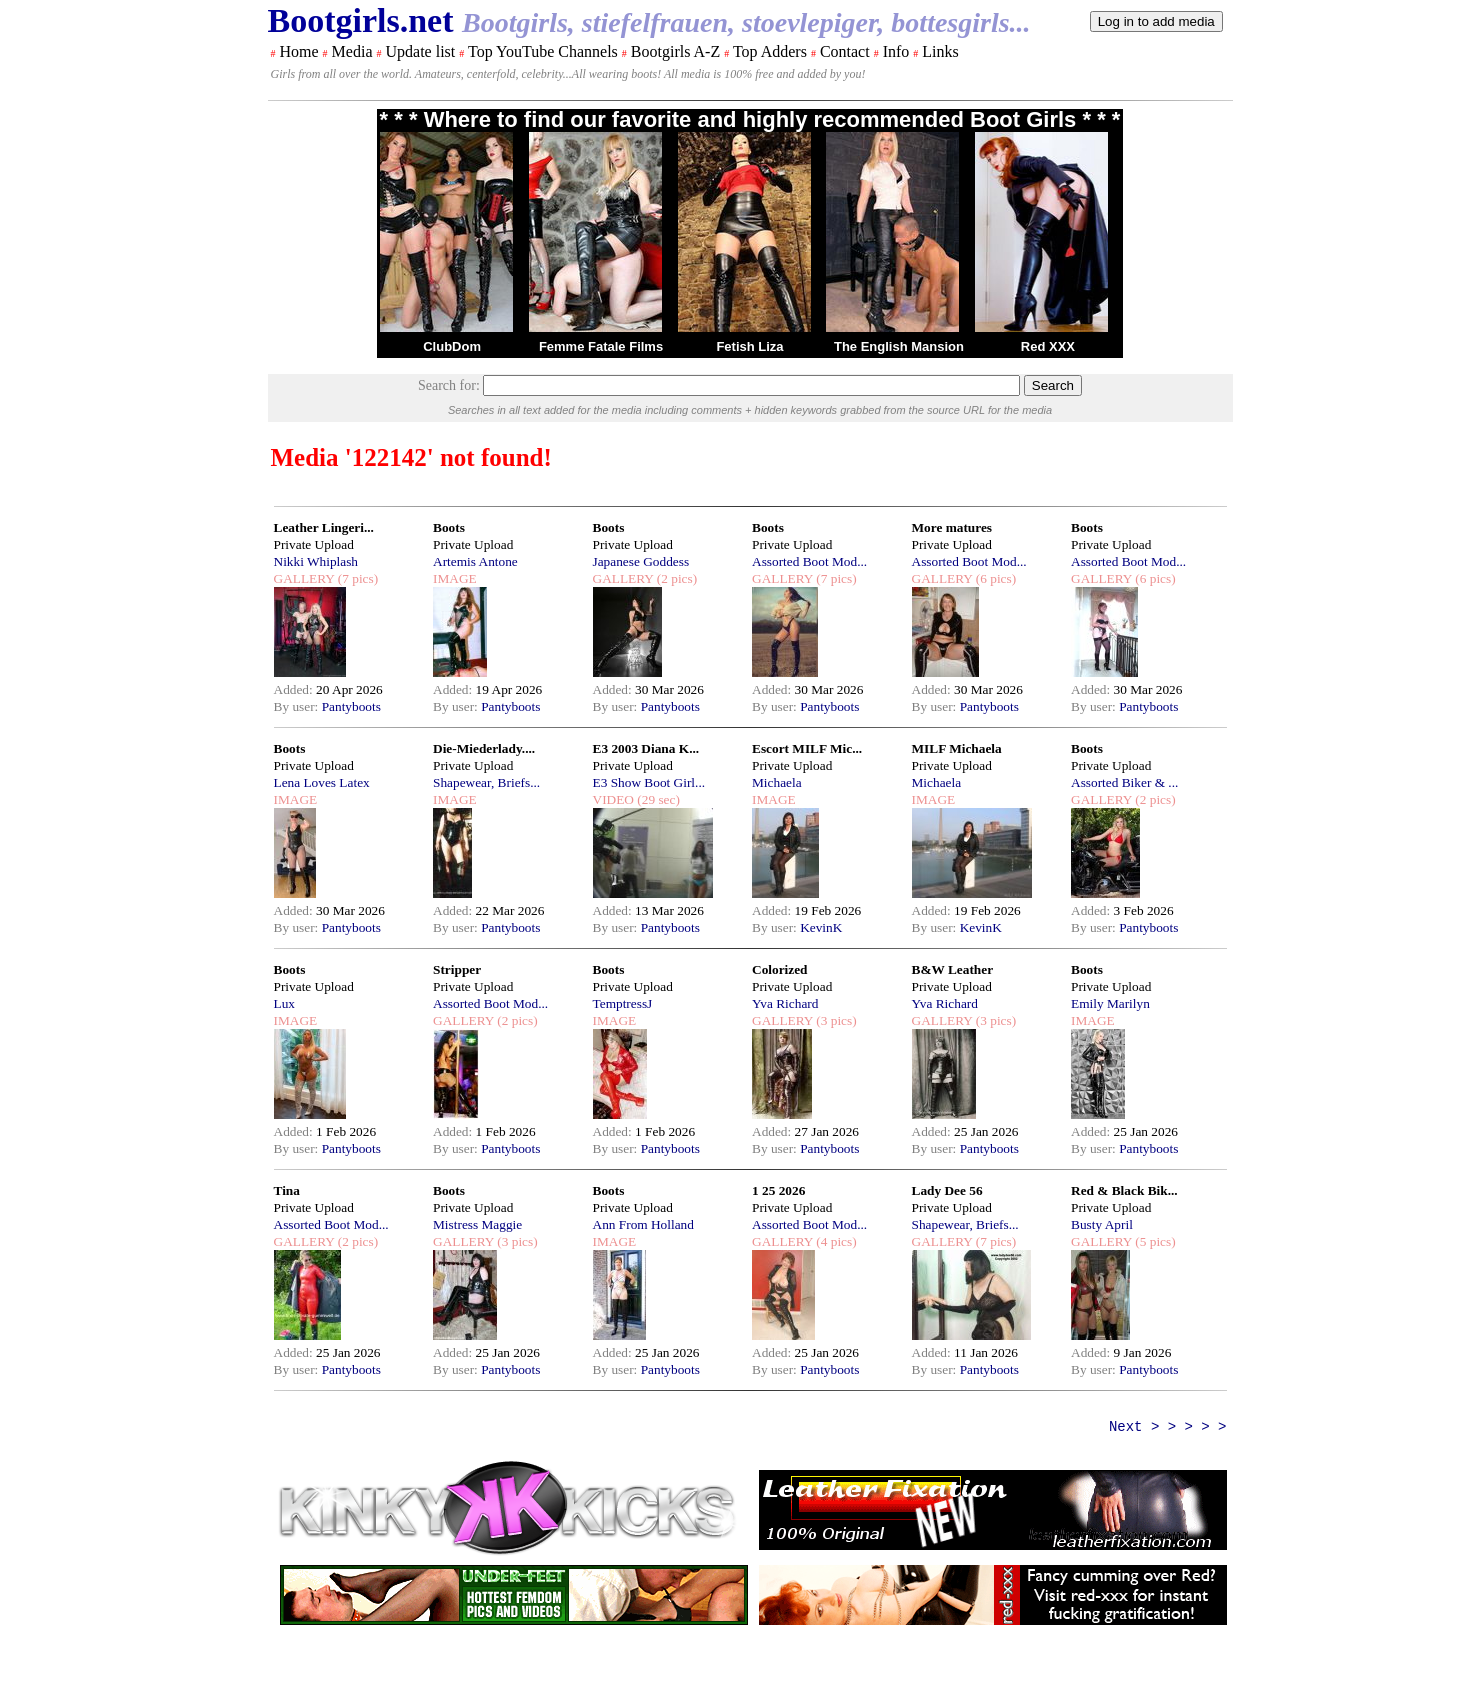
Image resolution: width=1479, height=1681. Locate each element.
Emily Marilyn (1110, 1003)
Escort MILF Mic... (807, 748)
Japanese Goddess (641, 561)
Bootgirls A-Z (675, 51)
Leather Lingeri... (324, 527)
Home (299, 51)
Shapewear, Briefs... (486, 782)
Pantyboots (351, 706)
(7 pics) (356, 578)
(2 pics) (675, 578)
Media (352, 51)
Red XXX (1048, 346)
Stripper (457, 969)
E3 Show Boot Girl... (649, 782)
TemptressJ (623, 1003)
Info (896, 51)
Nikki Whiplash (316, 561)
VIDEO (613, 799)
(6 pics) (994, 578)
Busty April (1102, 1224)
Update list (420, 51)
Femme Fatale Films (601, 346)
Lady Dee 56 (947, 1190)
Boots (449, 527)
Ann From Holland (643, 1224)
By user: (298, 706)
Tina (287, 1190)
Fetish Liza (749, 346)
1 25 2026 (778, 1190)
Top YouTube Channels (543, 51)
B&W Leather (953, 969)
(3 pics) (835, 1020)
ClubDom (452, 346)
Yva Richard (785, 1003)
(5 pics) (1154, 1241)
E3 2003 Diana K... (646, 748)
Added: (295, 689)
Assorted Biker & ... (1124, 782)
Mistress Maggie (477, 1224)
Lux (284, 1003)
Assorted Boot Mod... (809, 561)
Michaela (777, 782)
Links (940, 51)
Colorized (780, 969)
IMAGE (455, 578)
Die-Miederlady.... (484, 748)
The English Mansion (899, 346)
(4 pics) (835, 1241)
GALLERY (304, 578)
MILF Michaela (957, 748)
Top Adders (770, 51)
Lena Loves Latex (322, 782)
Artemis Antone (475, 561)
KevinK (821, 927)
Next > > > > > (1168, 1427)
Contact (845, 51)
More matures (952, 527)
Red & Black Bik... (1124, 1190)
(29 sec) (657, 799)
